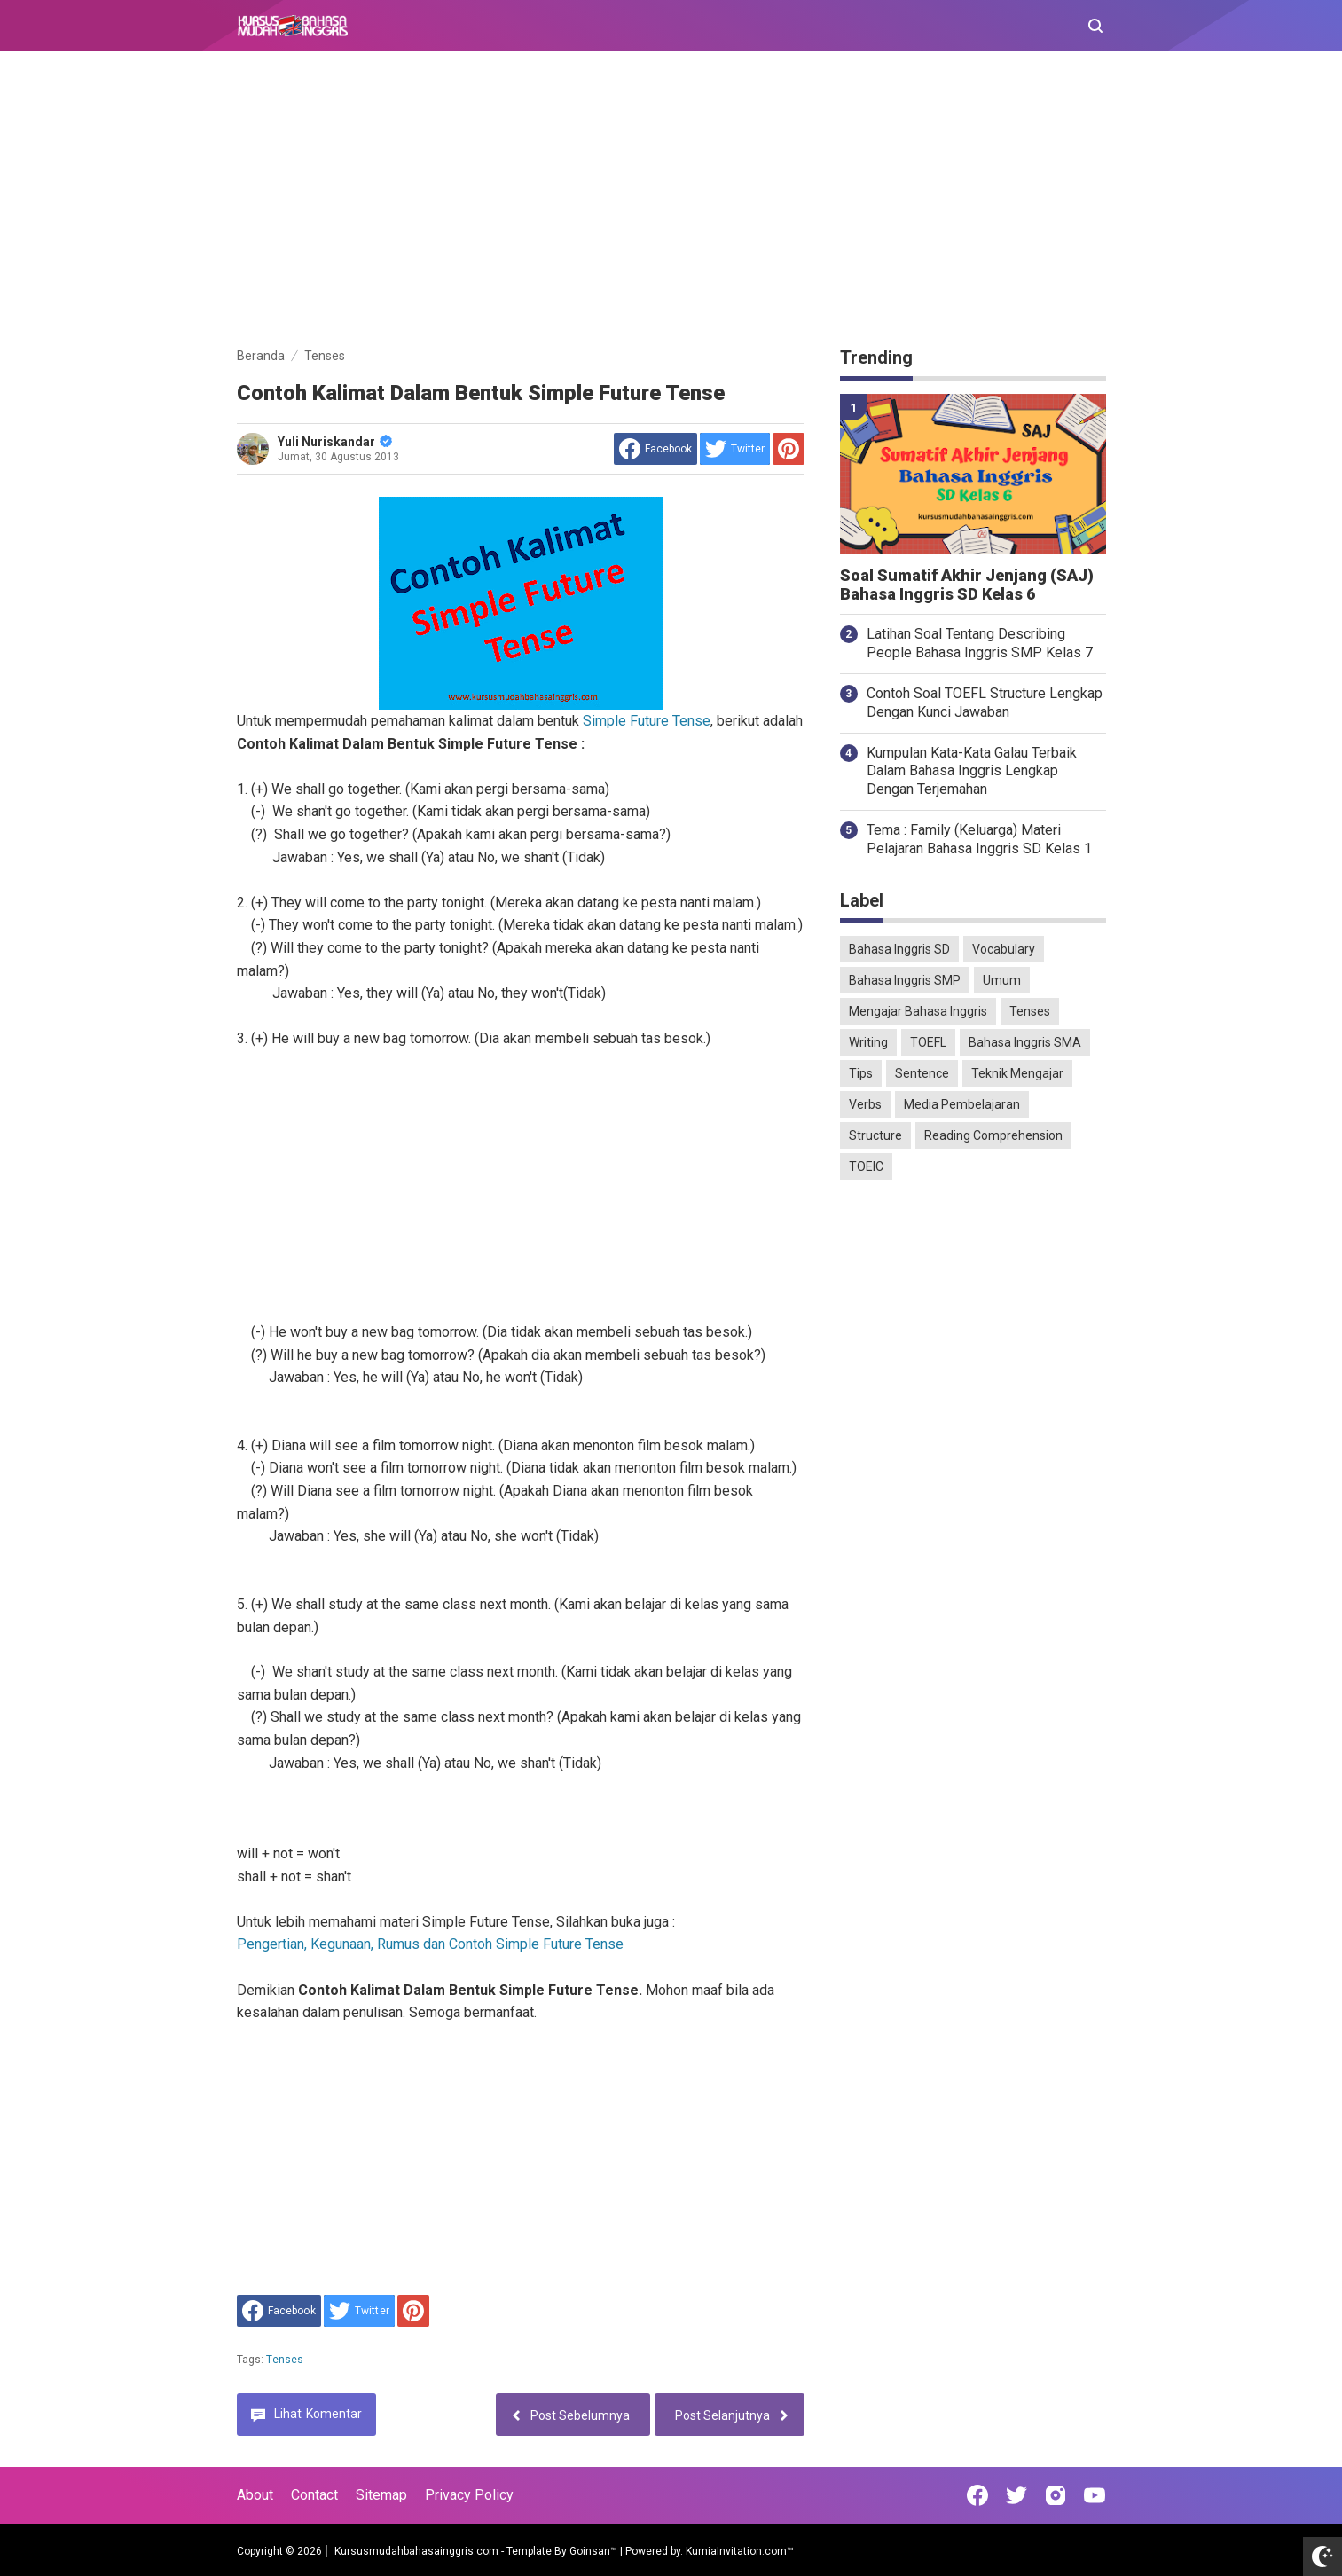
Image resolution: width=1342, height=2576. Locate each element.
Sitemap (381, 2494)
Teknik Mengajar (1017, 1073)
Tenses (284, 2359)
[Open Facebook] (977, 2495)
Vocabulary (1003, 949)
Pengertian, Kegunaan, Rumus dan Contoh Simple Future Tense (430, 1944)
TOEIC (866, 1166)
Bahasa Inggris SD (899, 949)
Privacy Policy (469, 2494)
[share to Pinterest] (788, 449)
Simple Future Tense (646, 720)
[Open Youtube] (1094, 2495)
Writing (868, 1042)
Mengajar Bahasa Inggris (918, 1011)
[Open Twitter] (1016, 2495)
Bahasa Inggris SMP (905, 980)
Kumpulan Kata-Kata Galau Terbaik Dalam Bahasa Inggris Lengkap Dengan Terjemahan (972, 771)
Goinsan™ (593, 2551)
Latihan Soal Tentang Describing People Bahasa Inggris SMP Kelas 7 (980, 643)
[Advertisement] (671, 202)
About (255, 2494)
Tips (861, 1073)
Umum (1002, 980)
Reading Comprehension (993, 1135)
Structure (875, 1135)
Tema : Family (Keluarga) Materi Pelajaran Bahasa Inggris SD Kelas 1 (979, 839)
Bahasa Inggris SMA (1025, 1042)
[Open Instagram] (1055, 2495)
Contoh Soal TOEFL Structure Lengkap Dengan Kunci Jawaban (985, 702)
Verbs (865, 1104)
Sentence (922, 1073)
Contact (314, 2494)
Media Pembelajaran (962, 1104)
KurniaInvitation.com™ (738, 2551)
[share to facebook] (655, 449)
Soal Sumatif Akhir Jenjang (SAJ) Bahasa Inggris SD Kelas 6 (967, 585)
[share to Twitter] (735, 449)
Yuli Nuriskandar (335, 442)
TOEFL (928, 1042)
